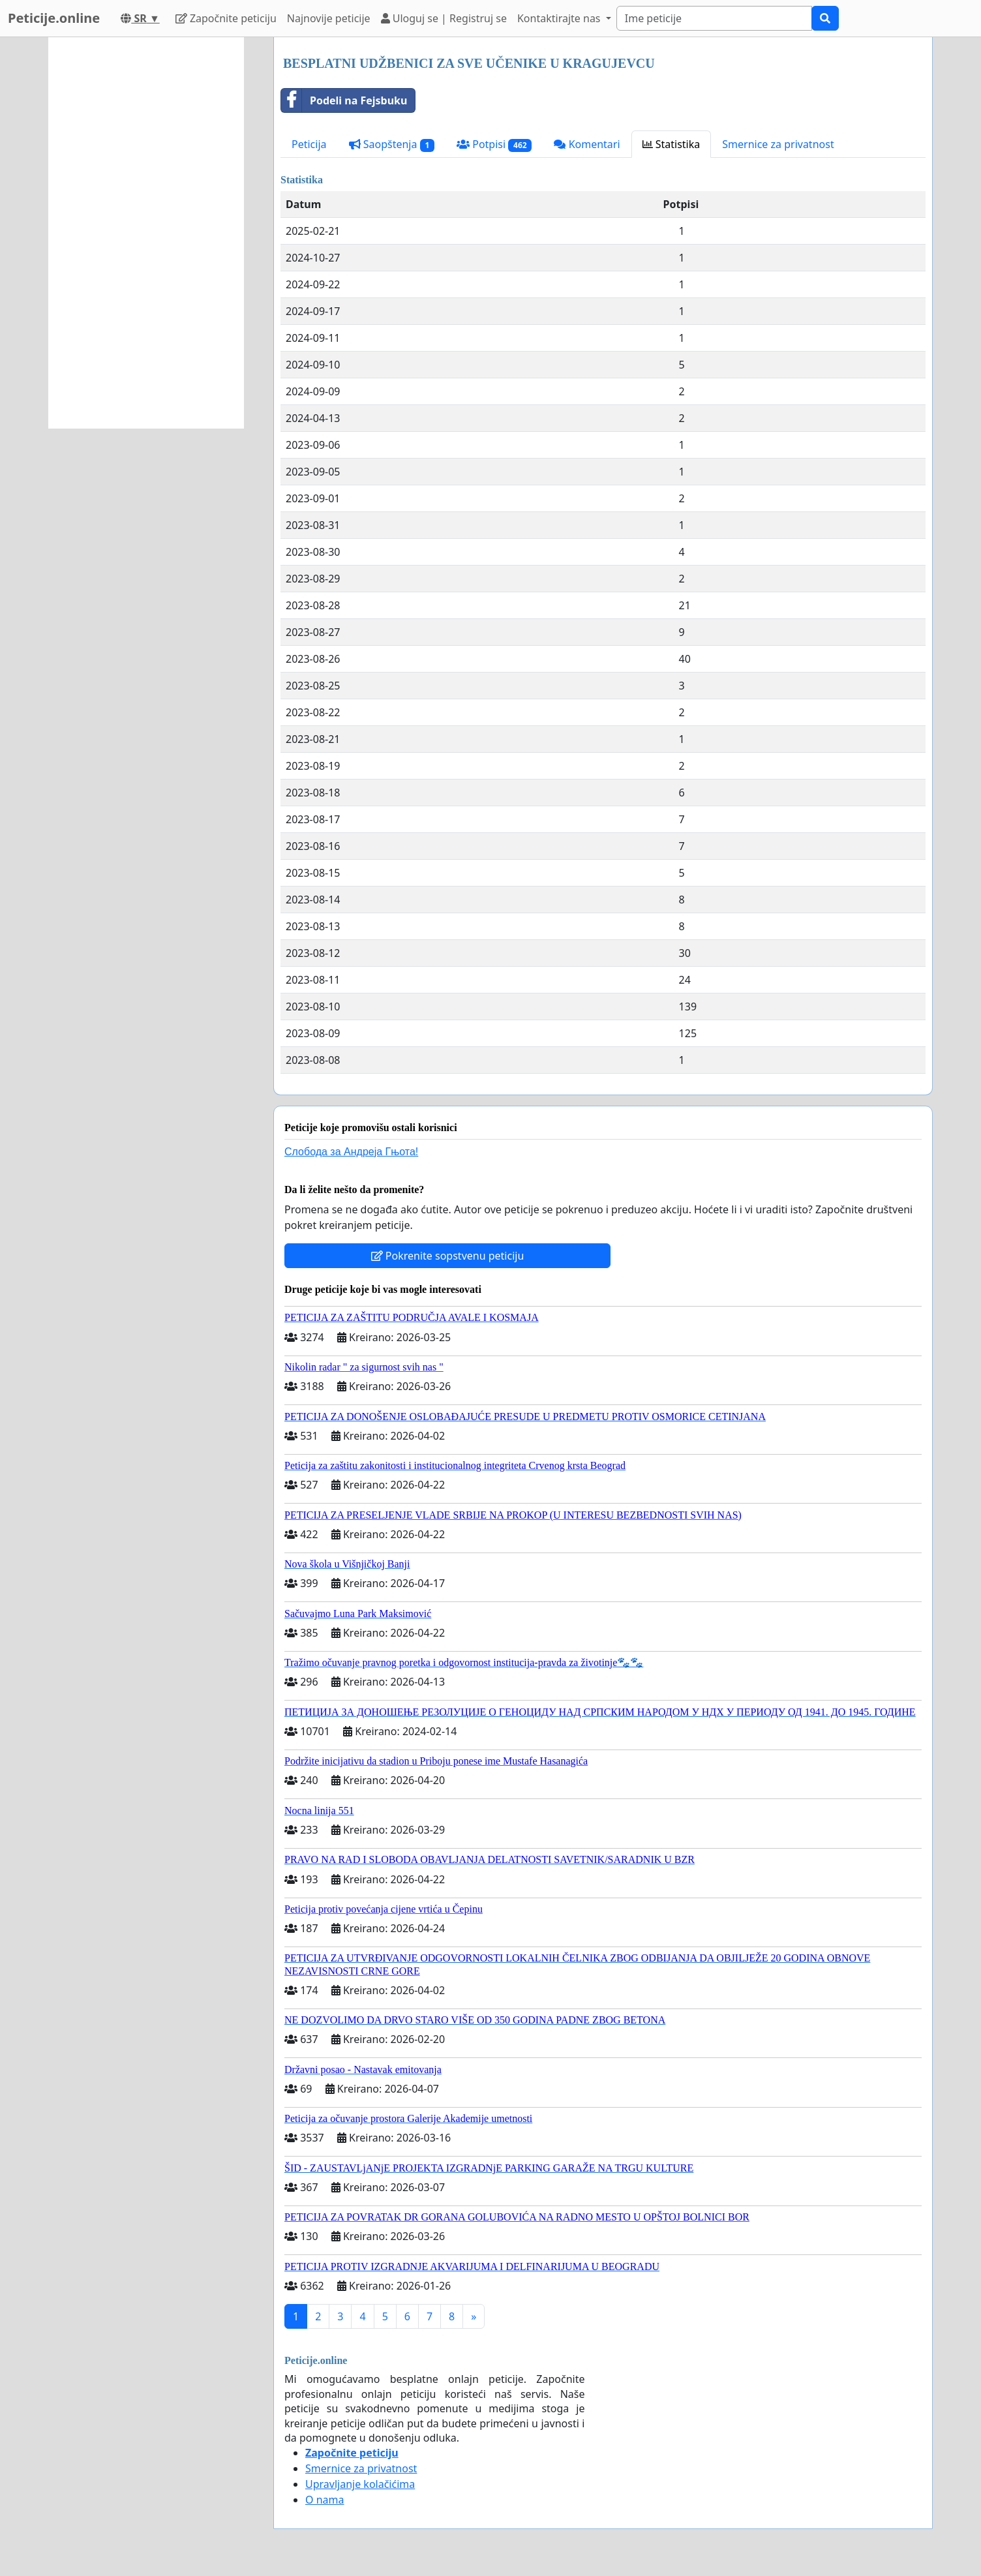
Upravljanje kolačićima (360, 2484)
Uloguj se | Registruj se (444, 18)
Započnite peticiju (226, 18)
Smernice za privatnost (778, 144)
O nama (324, 2500)
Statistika (671, 144)
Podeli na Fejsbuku (344, 100)
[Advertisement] (146, 233)
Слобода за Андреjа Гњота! (351, 1151)
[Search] (714, 18)
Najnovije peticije (328, 18)
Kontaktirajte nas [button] (560, 18)
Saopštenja (392, 144)
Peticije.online (54, 18)
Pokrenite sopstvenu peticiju (447, 1256)
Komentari (587, 144)
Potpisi (494, 144)
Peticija (309, 144)
